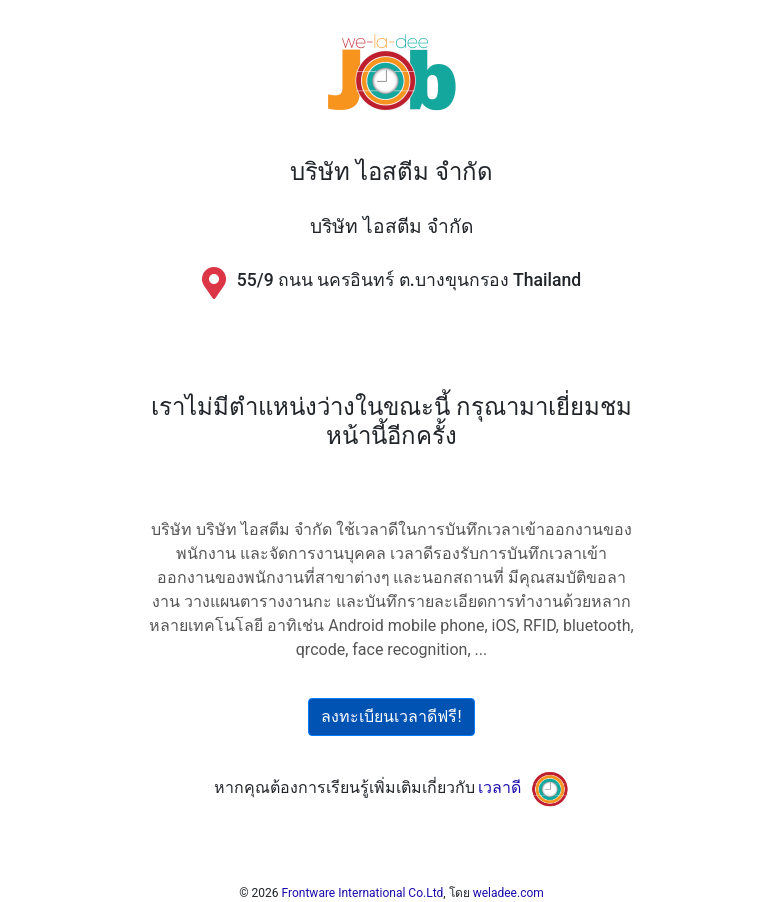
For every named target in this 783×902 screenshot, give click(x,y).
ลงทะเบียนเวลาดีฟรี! (391, 716)
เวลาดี (499, 788)
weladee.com (508, 893)
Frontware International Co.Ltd (363, 893)
